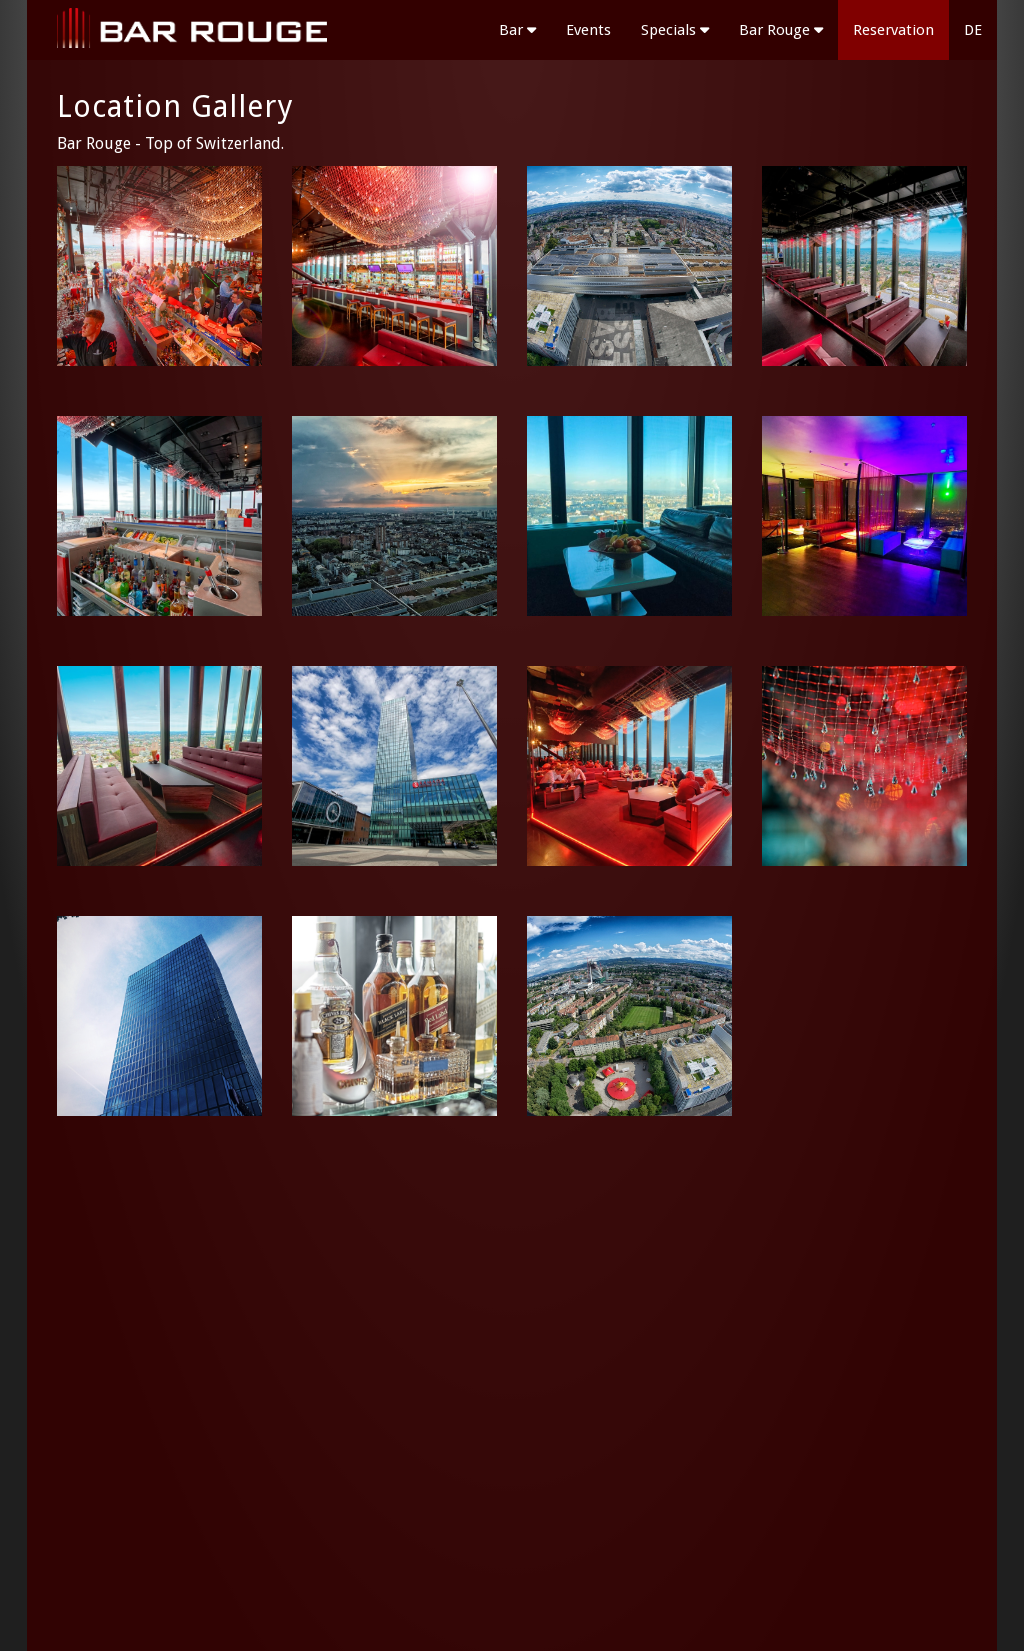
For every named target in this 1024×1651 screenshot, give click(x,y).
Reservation (893, 30)
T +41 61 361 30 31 (898, 1514)
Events (588, 30)
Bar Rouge (781, 30)
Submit (381, 1570)
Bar (517, 30)
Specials (675, 30)
